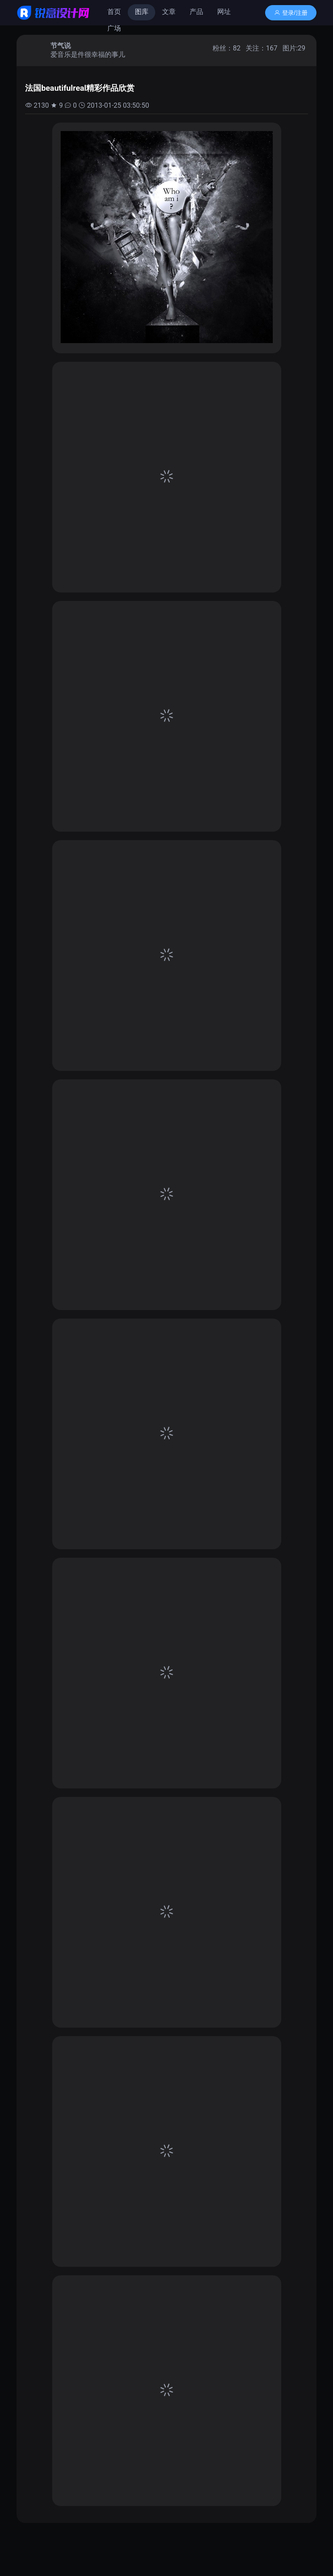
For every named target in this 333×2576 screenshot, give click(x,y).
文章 (169, 12)
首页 (114, 12)
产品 (196, 12)
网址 (224, 12)
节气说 (60, 46)
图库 (141, 12)
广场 (114, 28)
